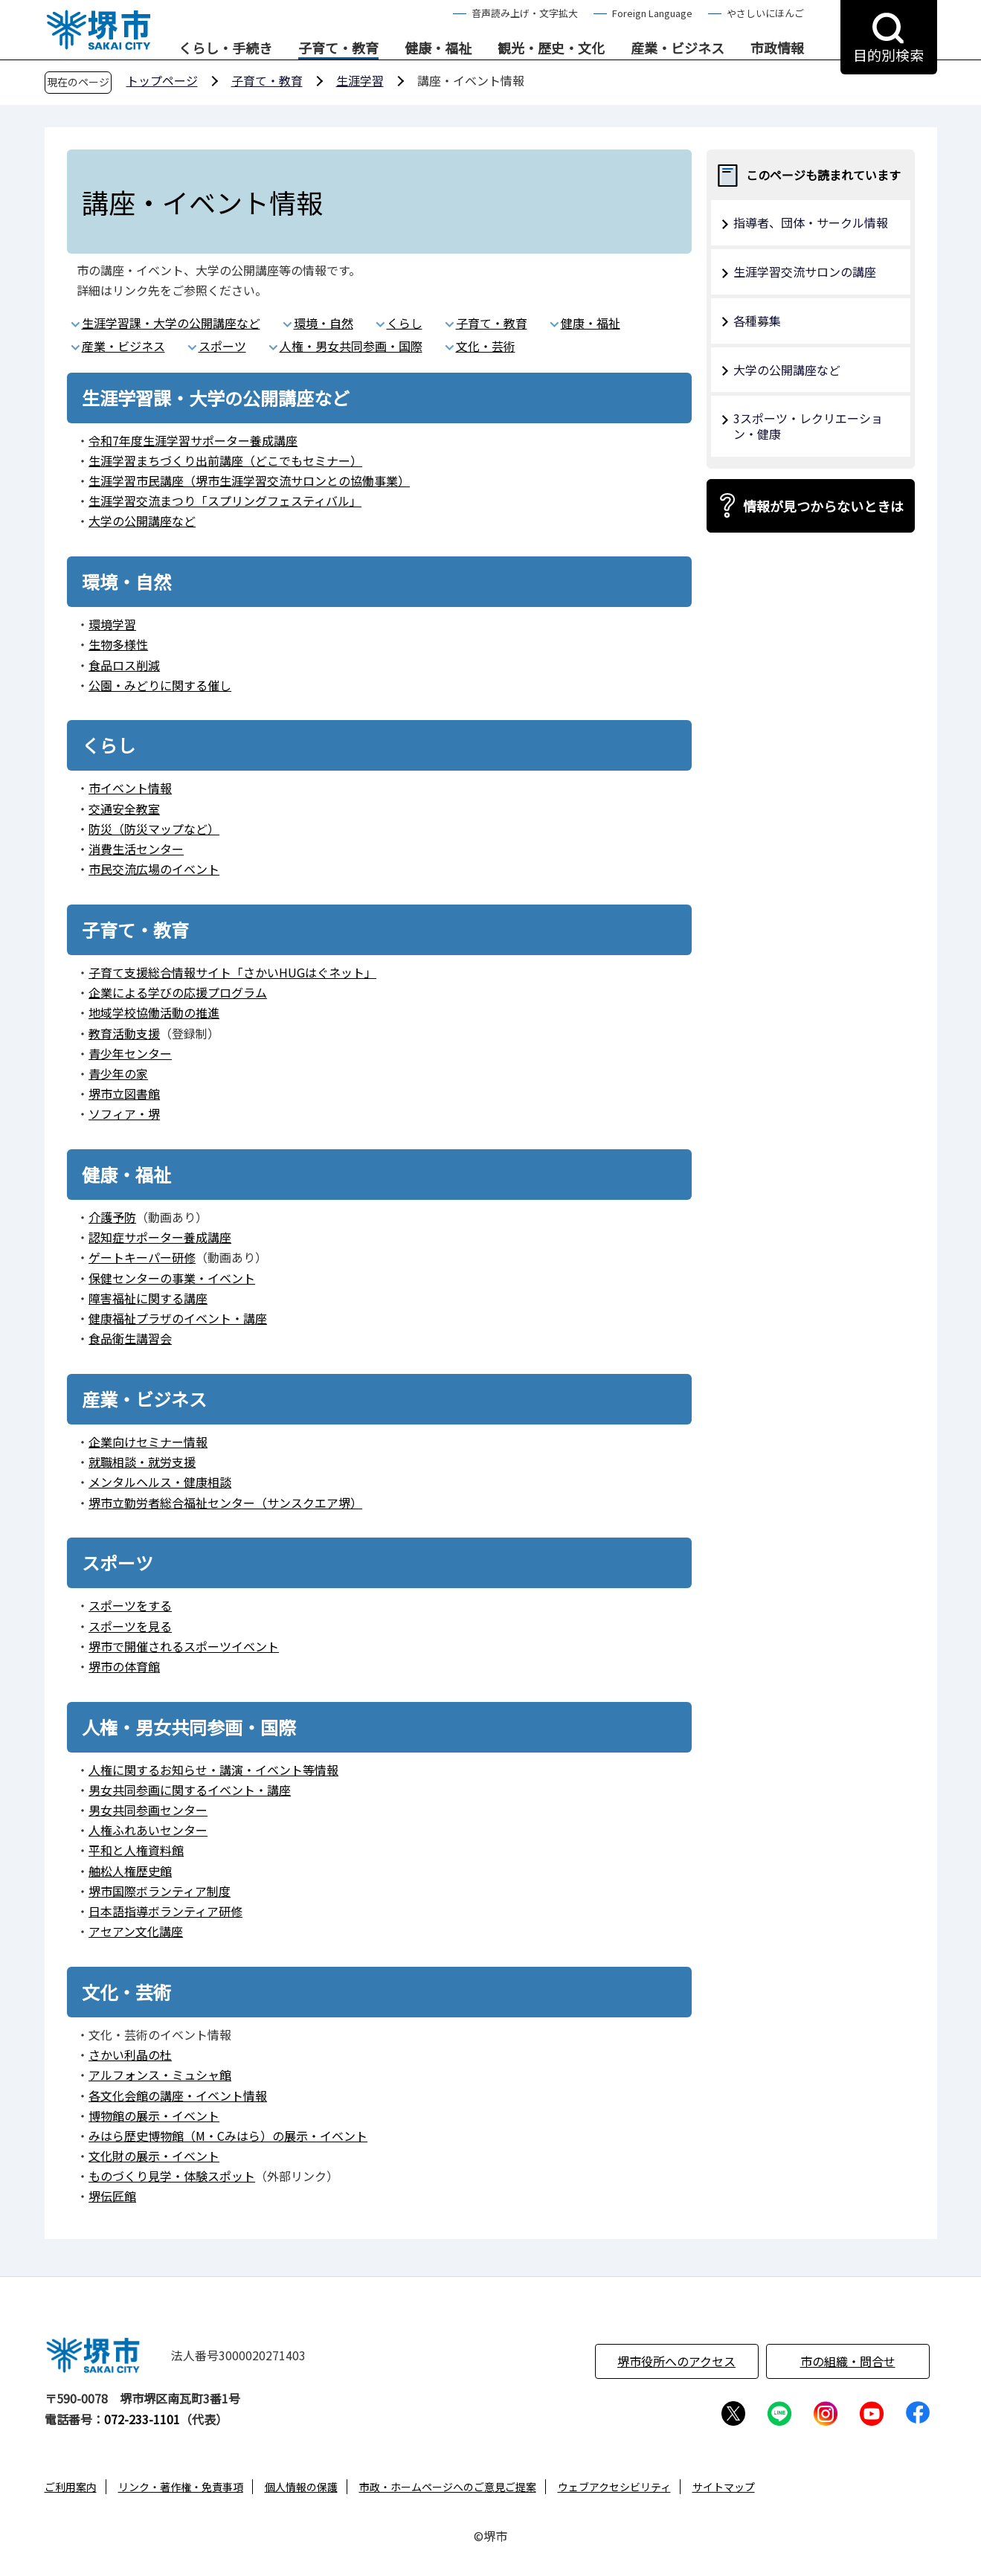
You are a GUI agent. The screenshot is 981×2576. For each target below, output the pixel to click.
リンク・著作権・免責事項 (180, 2486)
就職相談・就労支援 (142, 1462)
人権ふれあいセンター (148, 1830)
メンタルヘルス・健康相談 (160, 1482)
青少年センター (130, 1053)
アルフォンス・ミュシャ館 (160, 2075)
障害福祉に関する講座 (148, 1298)
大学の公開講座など (142, 521)
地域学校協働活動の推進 (154, 1012)
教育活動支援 (124, 1033)
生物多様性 (118, 644)
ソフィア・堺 (124, 1113)
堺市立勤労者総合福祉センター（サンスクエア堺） (225, 1503)
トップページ (162, 80)
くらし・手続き (225, 48)
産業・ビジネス (677, 48)
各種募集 (757, 321)
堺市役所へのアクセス (676, 2361)
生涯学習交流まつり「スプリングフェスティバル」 (225, 501)
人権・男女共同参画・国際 (351, 346)
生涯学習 (360, 80)
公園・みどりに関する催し (160, 685)
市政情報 (777, 48)
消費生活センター (136, 849)
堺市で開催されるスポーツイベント (184, 1646)
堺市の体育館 (124, 1666)
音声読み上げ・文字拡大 (525, 13)
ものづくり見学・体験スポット (172, 2176)
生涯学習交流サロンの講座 (804, 271)
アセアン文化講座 (136, 1931)
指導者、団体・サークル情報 (810, 222)
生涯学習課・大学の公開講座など (171, 323)
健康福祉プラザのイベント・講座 (178, 1318)
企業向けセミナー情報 (148, 1442)
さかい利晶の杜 (130, 2054)
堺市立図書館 (124, 1093)
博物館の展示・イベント (154, 2115)
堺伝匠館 (112, 2196)
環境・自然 (323, 323)
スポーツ (222, 346)
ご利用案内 (71, 2486)
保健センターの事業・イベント (172, 1278)
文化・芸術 (485, 346)
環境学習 (112, 624)
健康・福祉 (438, 48)
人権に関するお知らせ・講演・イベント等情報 (213, 1770)
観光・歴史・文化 (551, 48)
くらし (404, 323)
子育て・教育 (338, 48)
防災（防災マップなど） (154, 829)
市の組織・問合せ (847, 2361)
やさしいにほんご (765, 13)
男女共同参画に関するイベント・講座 (190, 1790)
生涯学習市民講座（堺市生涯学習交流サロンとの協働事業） (249, 480)
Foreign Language (652, 13)
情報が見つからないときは (823, 505)
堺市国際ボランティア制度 (160, 1891)
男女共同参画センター (148, 1810)
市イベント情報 (130, 788)
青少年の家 (118, 1073)
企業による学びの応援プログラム (178, 992)
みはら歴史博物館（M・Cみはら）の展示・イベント (228, 2136)
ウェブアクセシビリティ (614, 2486)
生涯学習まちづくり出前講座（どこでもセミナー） (225, 460)
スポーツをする (130, 1605)
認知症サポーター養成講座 (160, 1237)
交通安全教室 (124, 809)
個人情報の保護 (301, 2486)
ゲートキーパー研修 (142, 1257)
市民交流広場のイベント (154, 869)
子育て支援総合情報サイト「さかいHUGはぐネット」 (232, 972)
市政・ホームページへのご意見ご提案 (447, 2486)
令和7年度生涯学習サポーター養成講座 (193, 440)
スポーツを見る (130, 1626)
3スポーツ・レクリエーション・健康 (808, 426)
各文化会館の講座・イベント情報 (178, 2095)
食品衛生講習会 (130, 1338)
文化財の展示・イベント (154, 2156)
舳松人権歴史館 (130, 1871)
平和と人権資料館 (136, 1850)
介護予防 (112, 1217)
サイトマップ (723, 2486)
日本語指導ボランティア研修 (165, 1911)
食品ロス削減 (124, 665)
